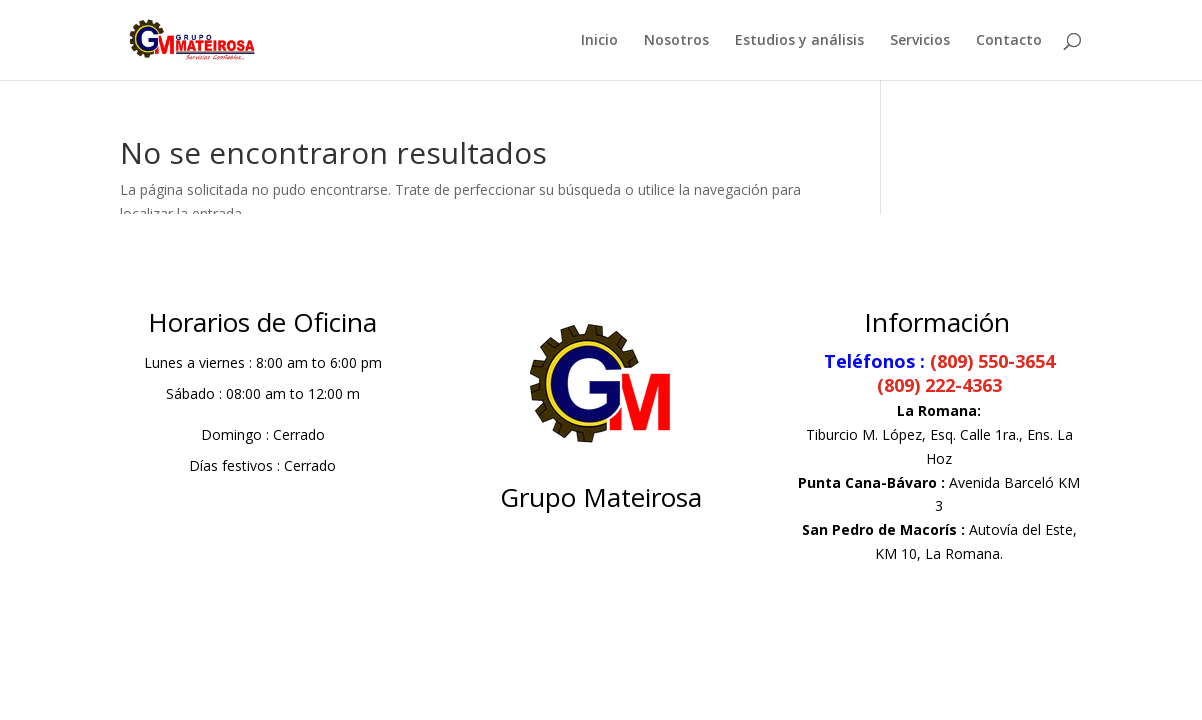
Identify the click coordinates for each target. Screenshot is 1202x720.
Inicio (599, 41)
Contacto (1009, 41)
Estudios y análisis (799, 41)
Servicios (920, 41)
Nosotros (676, 41)
